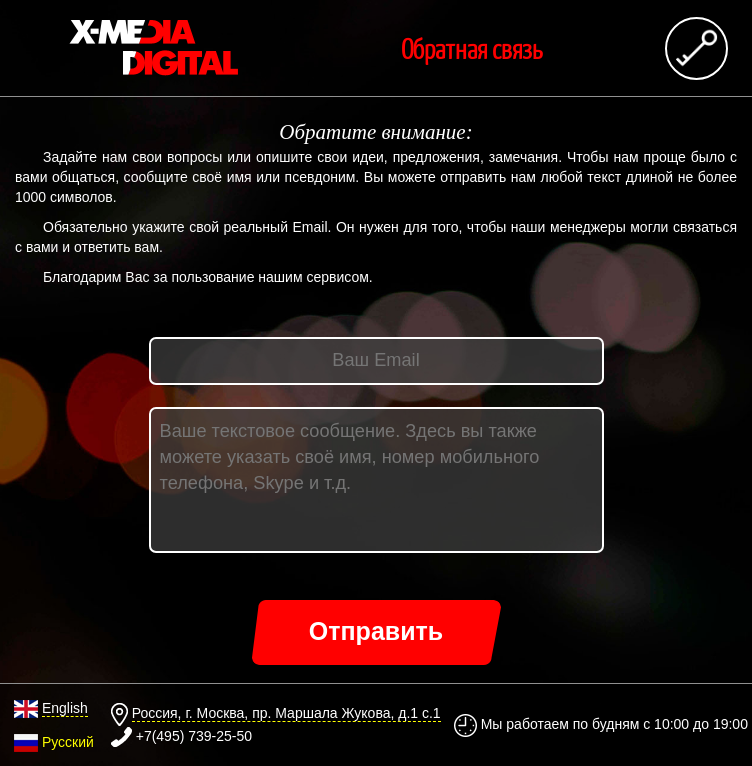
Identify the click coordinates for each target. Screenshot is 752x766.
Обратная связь (472, 48)
